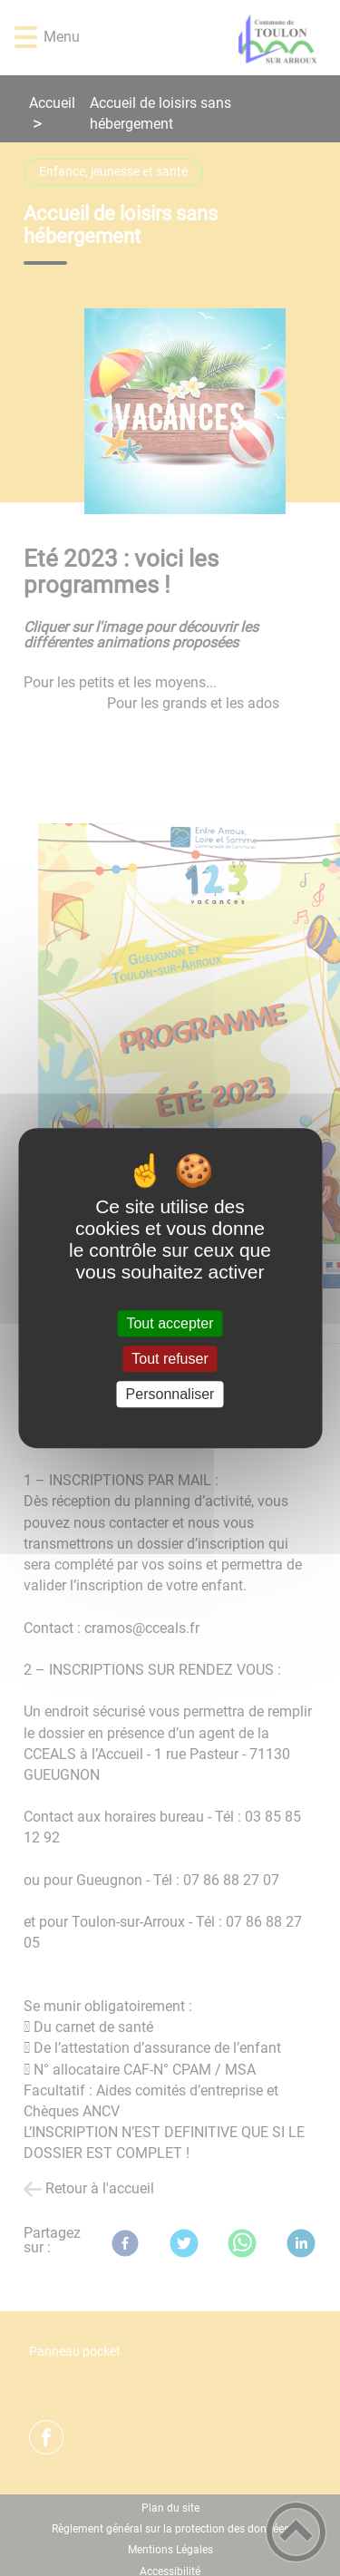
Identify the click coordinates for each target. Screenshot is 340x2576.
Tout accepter (169, 1323)
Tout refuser (169, 1358)
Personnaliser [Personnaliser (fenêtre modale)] (170, 1394)
